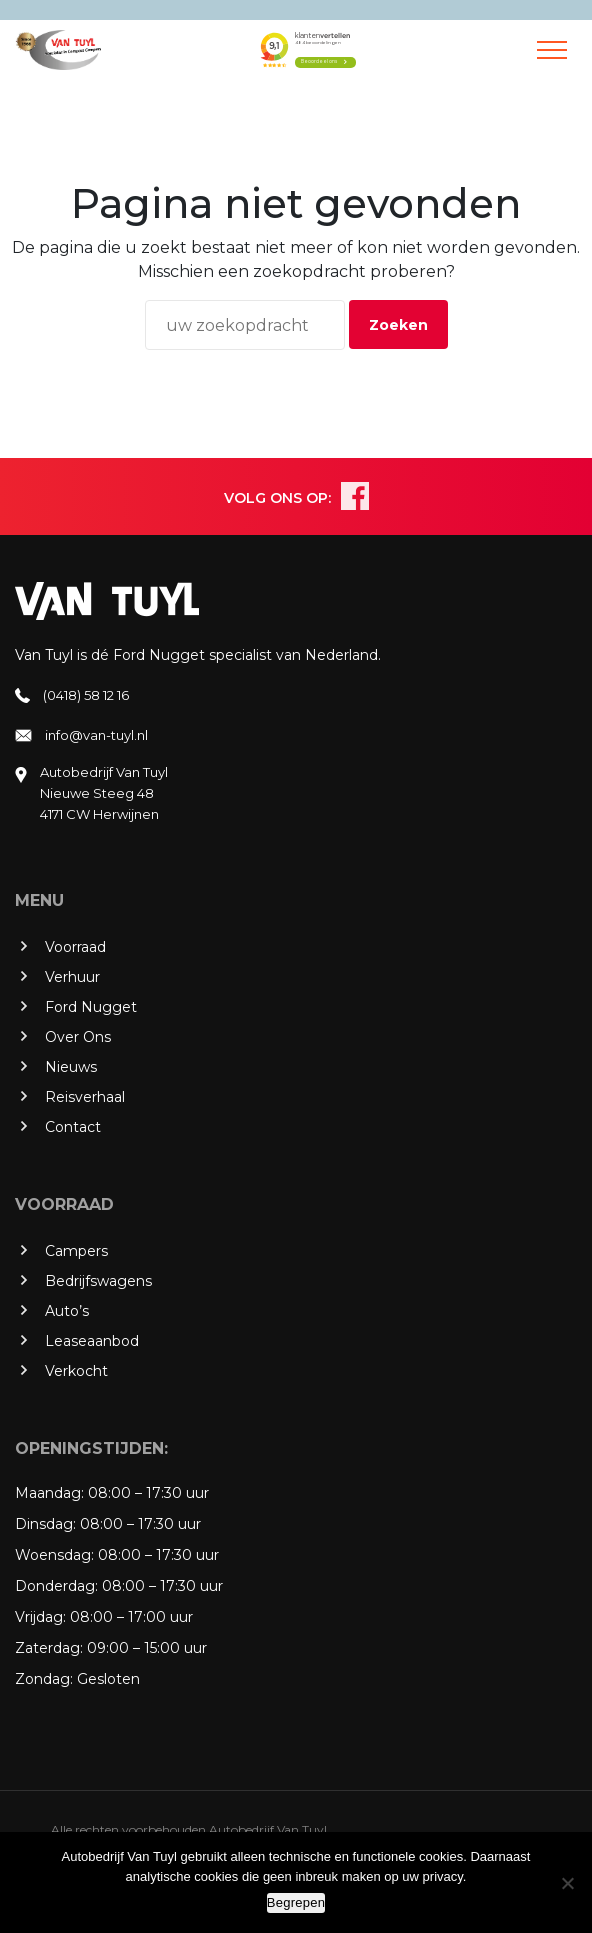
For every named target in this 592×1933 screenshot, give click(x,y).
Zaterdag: (49, 1648)
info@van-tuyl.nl (96, 735)
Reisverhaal (85, 1097)
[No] (567, 1883)
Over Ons (78, 1037)
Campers (76, 1251)
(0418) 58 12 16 (86, 695)
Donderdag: (56, 1586)
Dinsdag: (45, 1524)
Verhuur (72, 977)
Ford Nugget (91, 1007)
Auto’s (67, 1311)
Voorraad (75, 947)
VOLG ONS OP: (277, 498)
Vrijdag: (40, 1617)
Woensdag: (54, 1555)
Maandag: (49, 1493)
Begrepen (296, 1902)
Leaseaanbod (92, 1341)
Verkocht (76, 1371)
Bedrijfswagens (98, 1281)
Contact (73, 1127)
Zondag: (44, 1679)
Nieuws (71, 1067)
